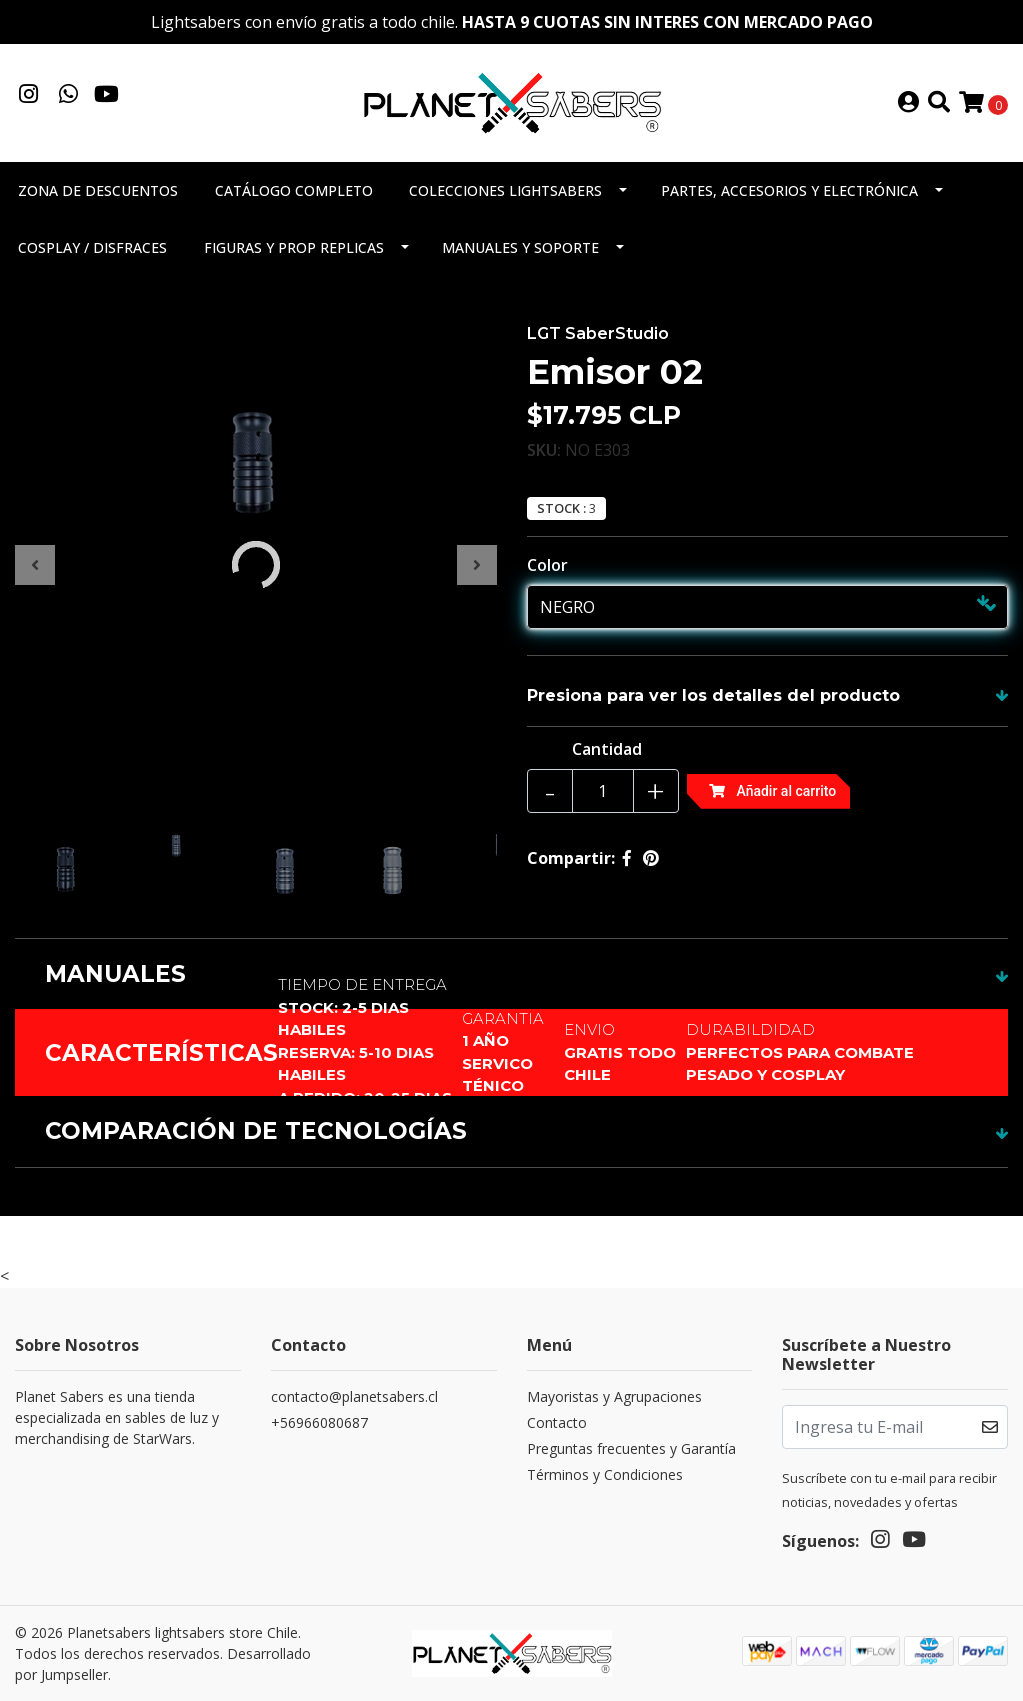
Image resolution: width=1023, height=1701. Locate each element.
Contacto (557, 1422)
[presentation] (35, 565)
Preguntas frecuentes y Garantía (631, 1448)
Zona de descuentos (98, 190)
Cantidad (607, 749)
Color (547, 565)
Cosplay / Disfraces (92, 247)
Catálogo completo (294, 190)
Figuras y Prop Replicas (294, 247)
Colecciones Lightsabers (505, 190)
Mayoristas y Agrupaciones (614, 1396)
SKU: (544, 450)
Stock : (561, 508)
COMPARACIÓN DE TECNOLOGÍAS (256, 1131)
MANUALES (115, 974)
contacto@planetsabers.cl (354, 1396)
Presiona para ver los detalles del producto (713, 695)
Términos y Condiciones (605, 1474)
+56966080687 (319, 1422)
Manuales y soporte (520, 247)
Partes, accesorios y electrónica (789, 190)
